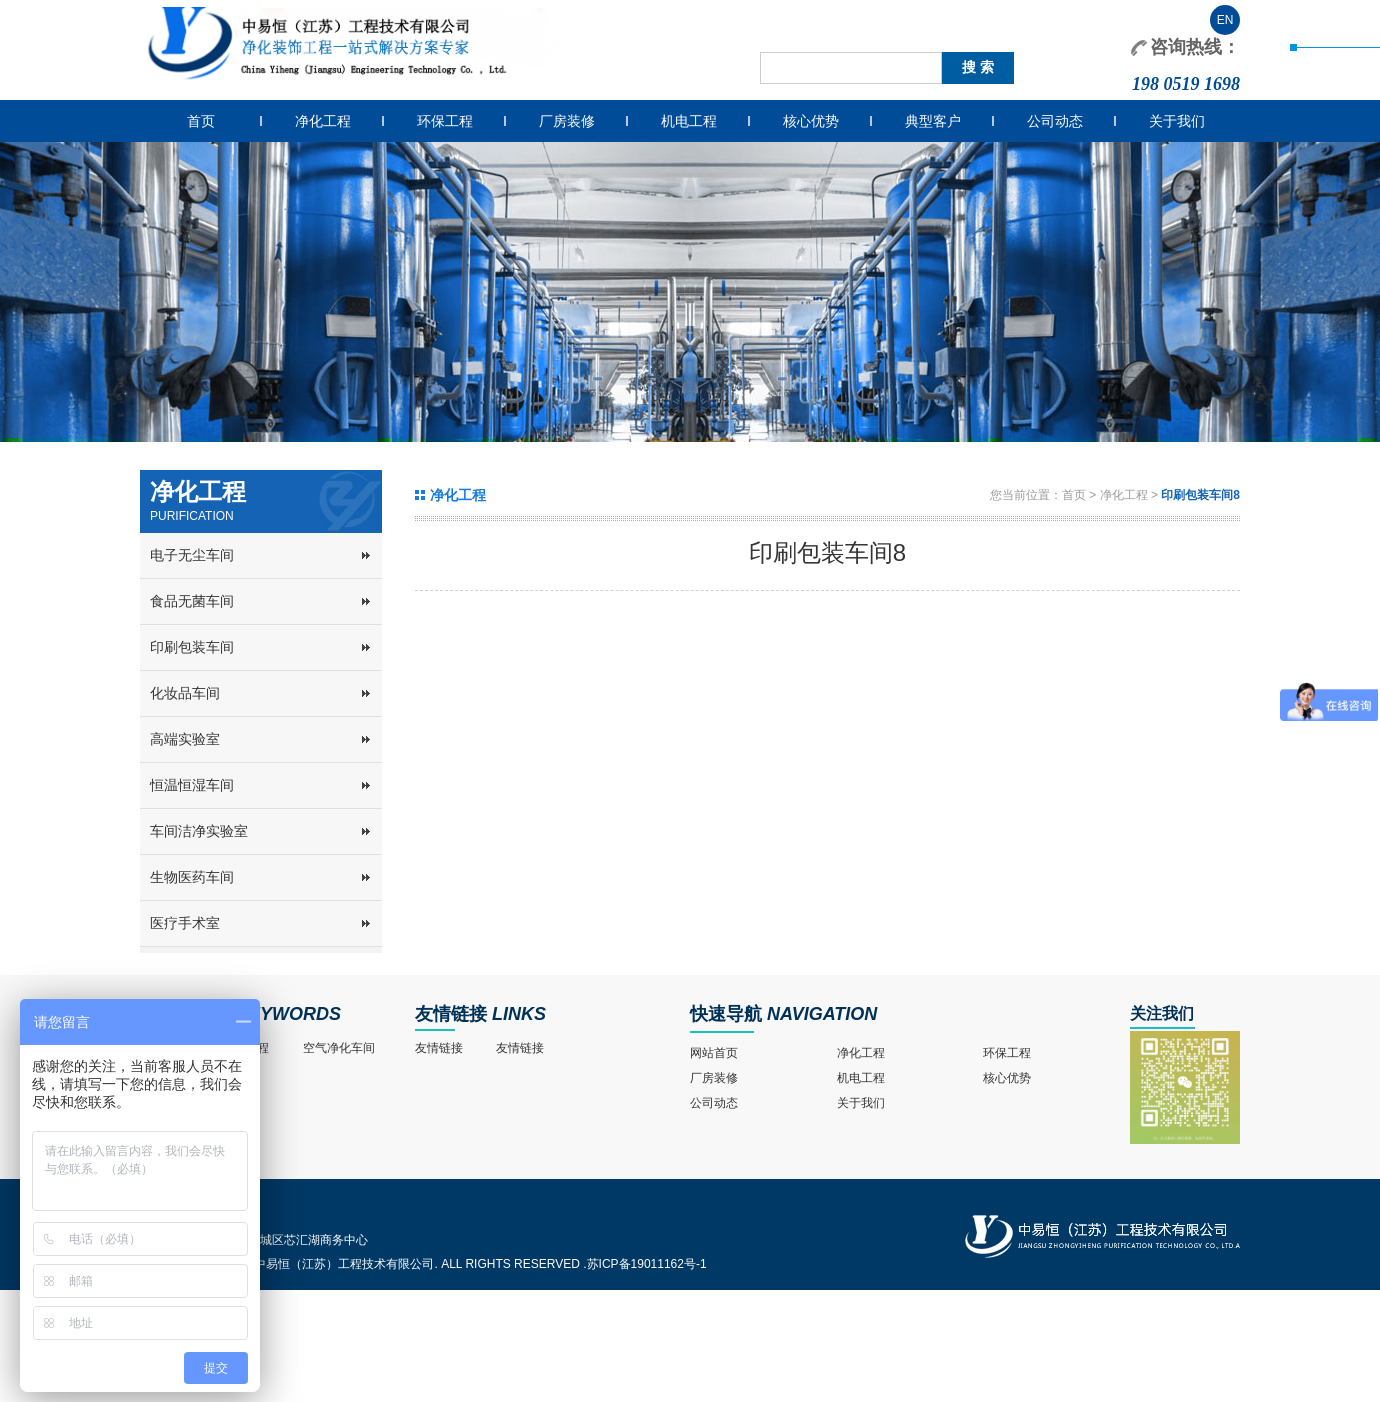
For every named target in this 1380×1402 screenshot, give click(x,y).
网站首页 (714, 1053)
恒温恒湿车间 (192, 785)
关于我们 (1177, 121)
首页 (201, 121)
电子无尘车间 (192, 555)
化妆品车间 (185, 693)
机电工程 (689, 121)
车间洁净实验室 (199, 831)
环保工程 (445, 121)
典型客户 (933, 121)
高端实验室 (185, 739)
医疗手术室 (185, 923)
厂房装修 (567, 121)
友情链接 (451, 1014)
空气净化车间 (339, 1048)
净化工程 (323, 121)
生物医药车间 (192, 877)
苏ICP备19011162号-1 (647, 1264)
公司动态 (1055, 121)
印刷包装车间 (192, 647)
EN (1225, 20)
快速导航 (726, 1014)
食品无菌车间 (192, 601)
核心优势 (811, 121)
